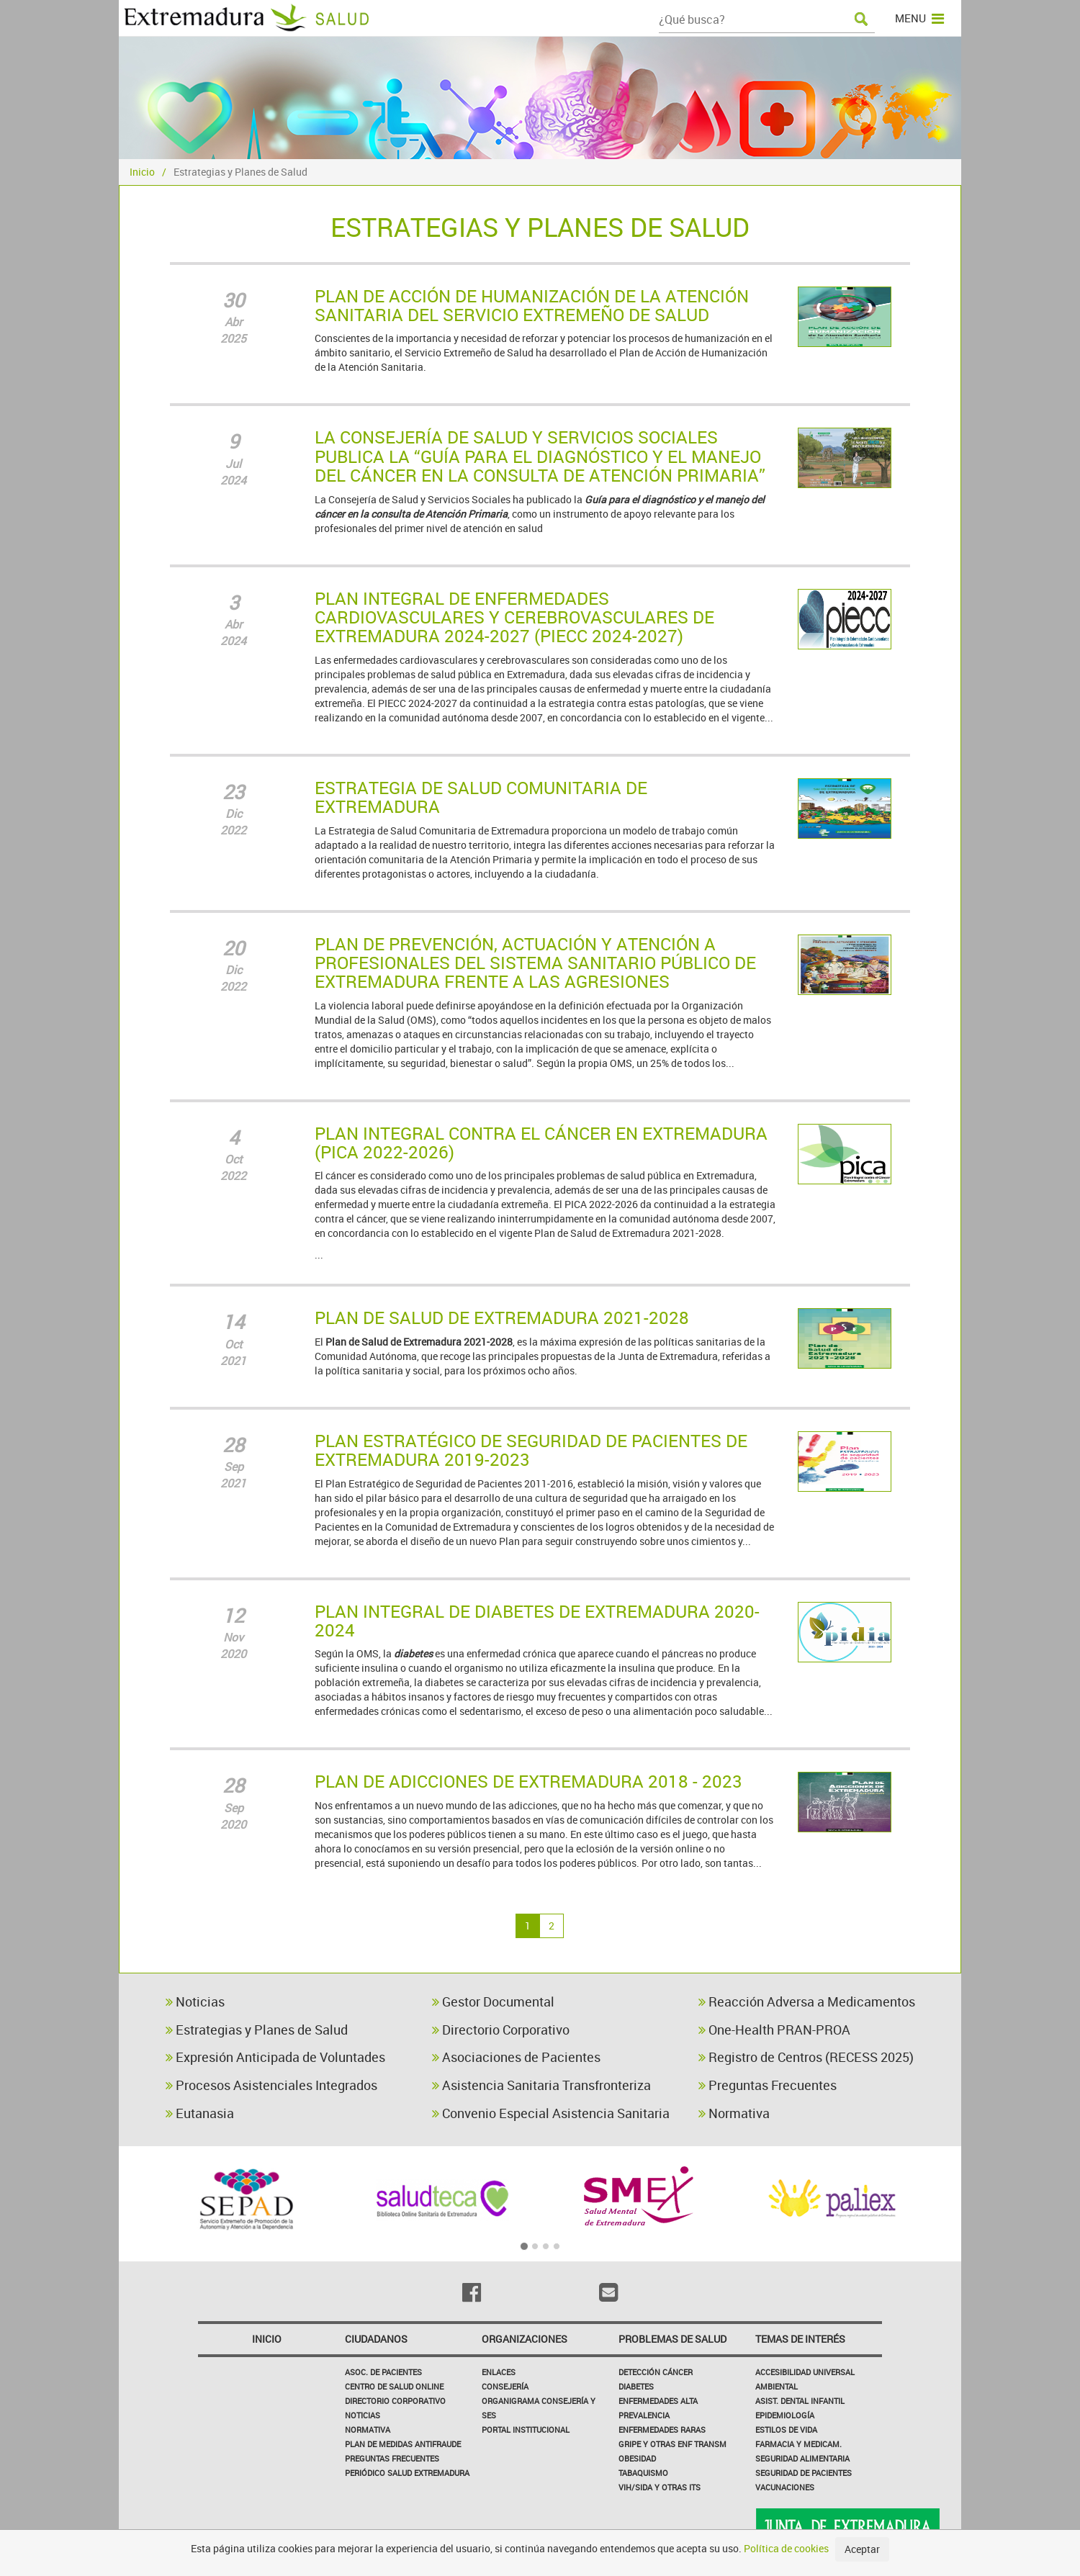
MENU (919, 18)
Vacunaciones (784, 2487)
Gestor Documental (493, 2001)
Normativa (734, 2113)
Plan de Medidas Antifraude (403, 2443)
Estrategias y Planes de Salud (257, 2029)
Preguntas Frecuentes (767, 2085)
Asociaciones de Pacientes (516, 2057)
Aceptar (862, 2549)
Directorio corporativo (395, 2400)
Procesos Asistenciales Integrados (271, 2085)
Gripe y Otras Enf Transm (672, 2443)
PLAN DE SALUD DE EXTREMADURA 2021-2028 (502, 1317)
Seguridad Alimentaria (802, 2458)
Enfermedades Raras (662, 2429)
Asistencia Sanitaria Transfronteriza (541, 2085)
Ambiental (776, 2386)
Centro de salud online (394, 2386)
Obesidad (637, 2458)
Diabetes (636, 2386)
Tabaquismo (643, 2472)
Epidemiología (784, 2415)
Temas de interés (800, 2339)
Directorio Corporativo (501, 2029)
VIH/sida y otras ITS (659, 2487)
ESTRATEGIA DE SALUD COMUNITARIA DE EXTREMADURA (481, 797)
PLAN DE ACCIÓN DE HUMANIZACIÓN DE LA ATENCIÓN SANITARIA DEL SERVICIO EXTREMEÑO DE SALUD (532, 305)
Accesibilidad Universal (805, 2371)
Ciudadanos (376, 2339)
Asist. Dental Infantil (800, 2400)
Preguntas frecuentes (392, 2458)
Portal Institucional (526, 2429)
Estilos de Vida (786, 2429)
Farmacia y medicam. (798, 2443)
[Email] (608, 2292)
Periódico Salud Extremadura (407, 2472)
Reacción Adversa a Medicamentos (806, 2001)
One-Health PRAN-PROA (774, 2029)
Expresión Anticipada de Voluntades (275, 2057)
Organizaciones (524, 2339)
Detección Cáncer (655, 2371)
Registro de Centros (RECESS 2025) (806, 2057)
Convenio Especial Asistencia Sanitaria (551, 2113)
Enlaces (499, 2371)
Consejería (505, 2386)
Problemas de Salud (672, 2339)
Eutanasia (200, 2113)
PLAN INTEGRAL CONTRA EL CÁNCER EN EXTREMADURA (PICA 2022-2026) (541, 1142)
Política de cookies (786, 2548)
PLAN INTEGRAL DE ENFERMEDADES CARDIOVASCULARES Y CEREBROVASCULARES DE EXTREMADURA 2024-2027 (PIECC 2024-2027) (514, 617)
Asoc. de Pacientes (383, 2371)
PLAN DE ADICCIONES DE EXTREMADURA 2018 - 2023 (528, 1781)
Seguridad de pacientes (803, 2472)
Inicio (142, 172)
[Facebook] (471, 2292)
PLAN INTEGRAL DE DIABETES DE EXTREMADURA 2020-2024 (537, 1620)
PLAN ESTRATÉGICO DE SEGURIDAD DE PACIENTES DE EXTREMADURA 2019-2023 (531, 1450)
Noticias (195, 2001)
